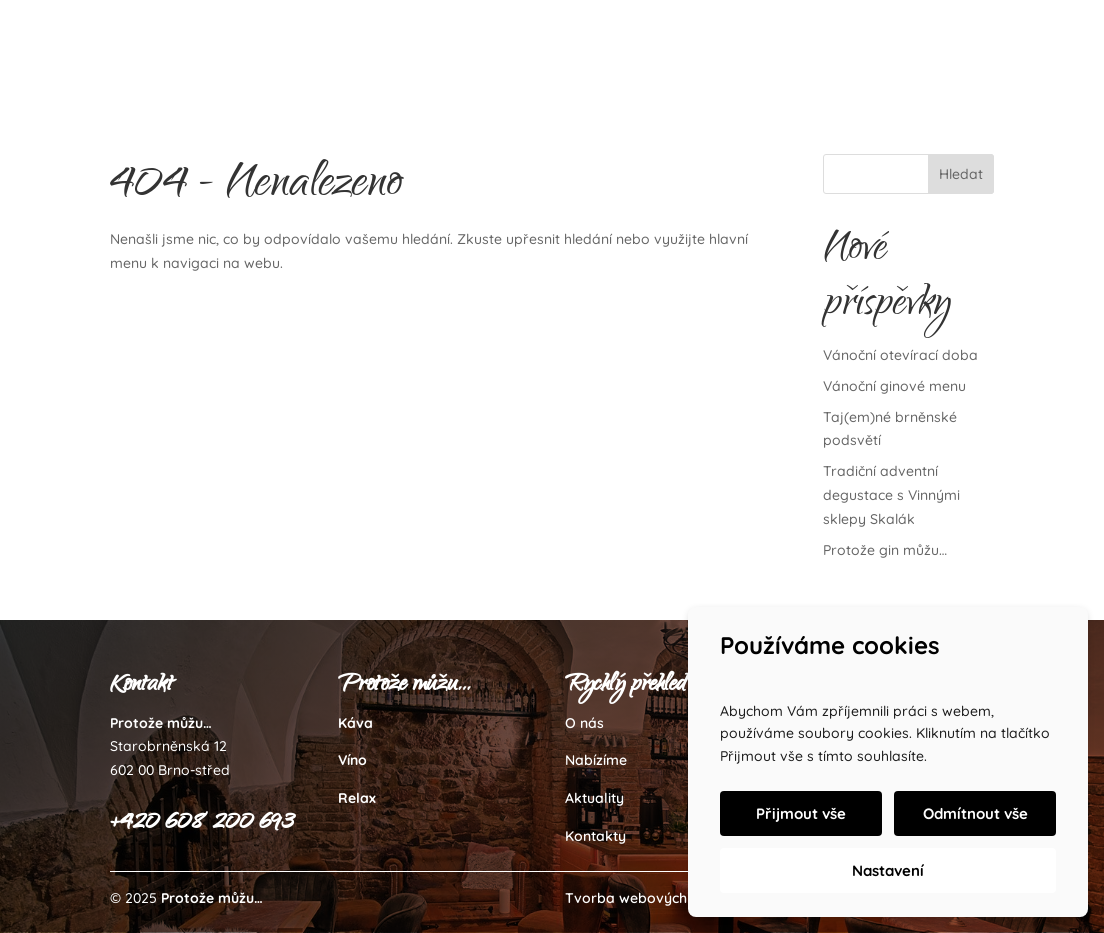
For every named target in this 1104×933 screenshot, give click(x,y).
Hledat (961, 174)
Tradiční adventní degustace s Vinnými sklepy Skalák (891, 495)
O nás (584, 723)
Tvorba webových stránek (653, 898)
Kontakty (595, 836)
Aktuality (594, 798)
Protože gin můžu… (885, 550)
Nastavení (888, 870)
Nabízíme (596, 760)
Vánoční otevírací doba (900, 355)
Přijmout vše (801, 813)
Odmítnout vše (975, 813)
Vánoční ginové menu (894, 386)
